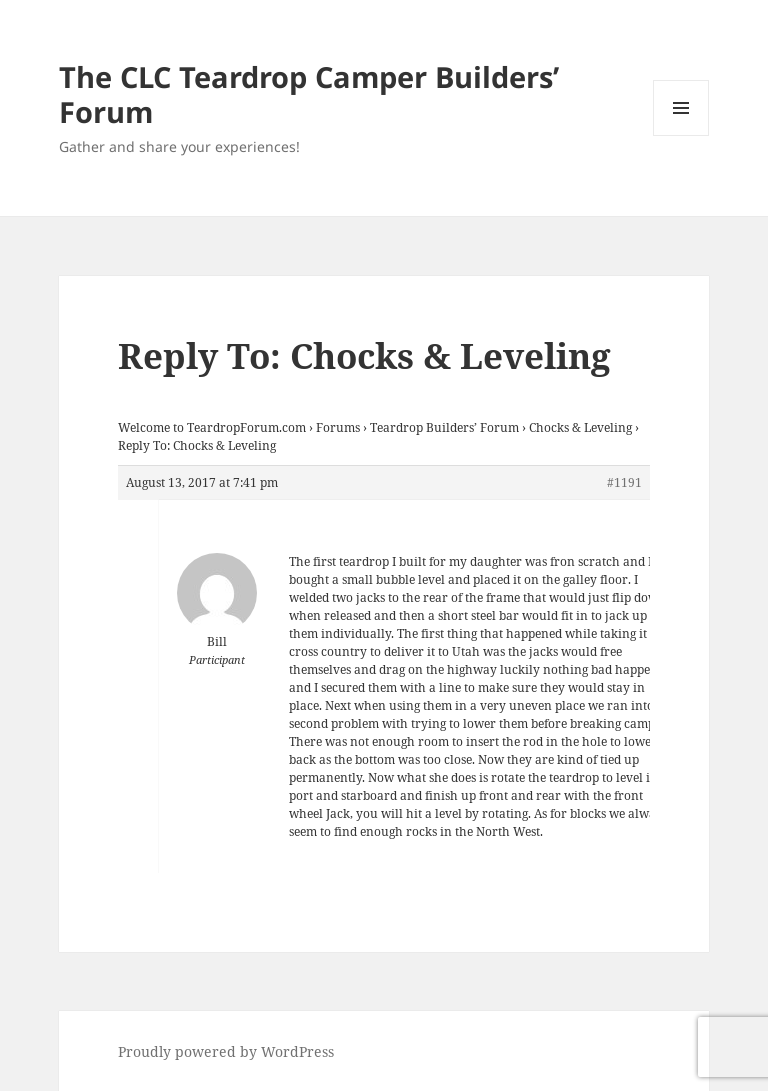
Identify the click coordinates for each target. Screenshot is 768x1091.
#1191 (624, 482)
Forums (338, 427)
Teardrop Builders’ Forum (444, 427)
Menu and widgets (681, 135)
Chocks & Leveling (580, 427)
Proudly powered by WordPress (226, 1051)
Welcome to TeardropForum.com (212, 427)
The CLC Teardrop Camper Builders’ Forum (309, 94)
